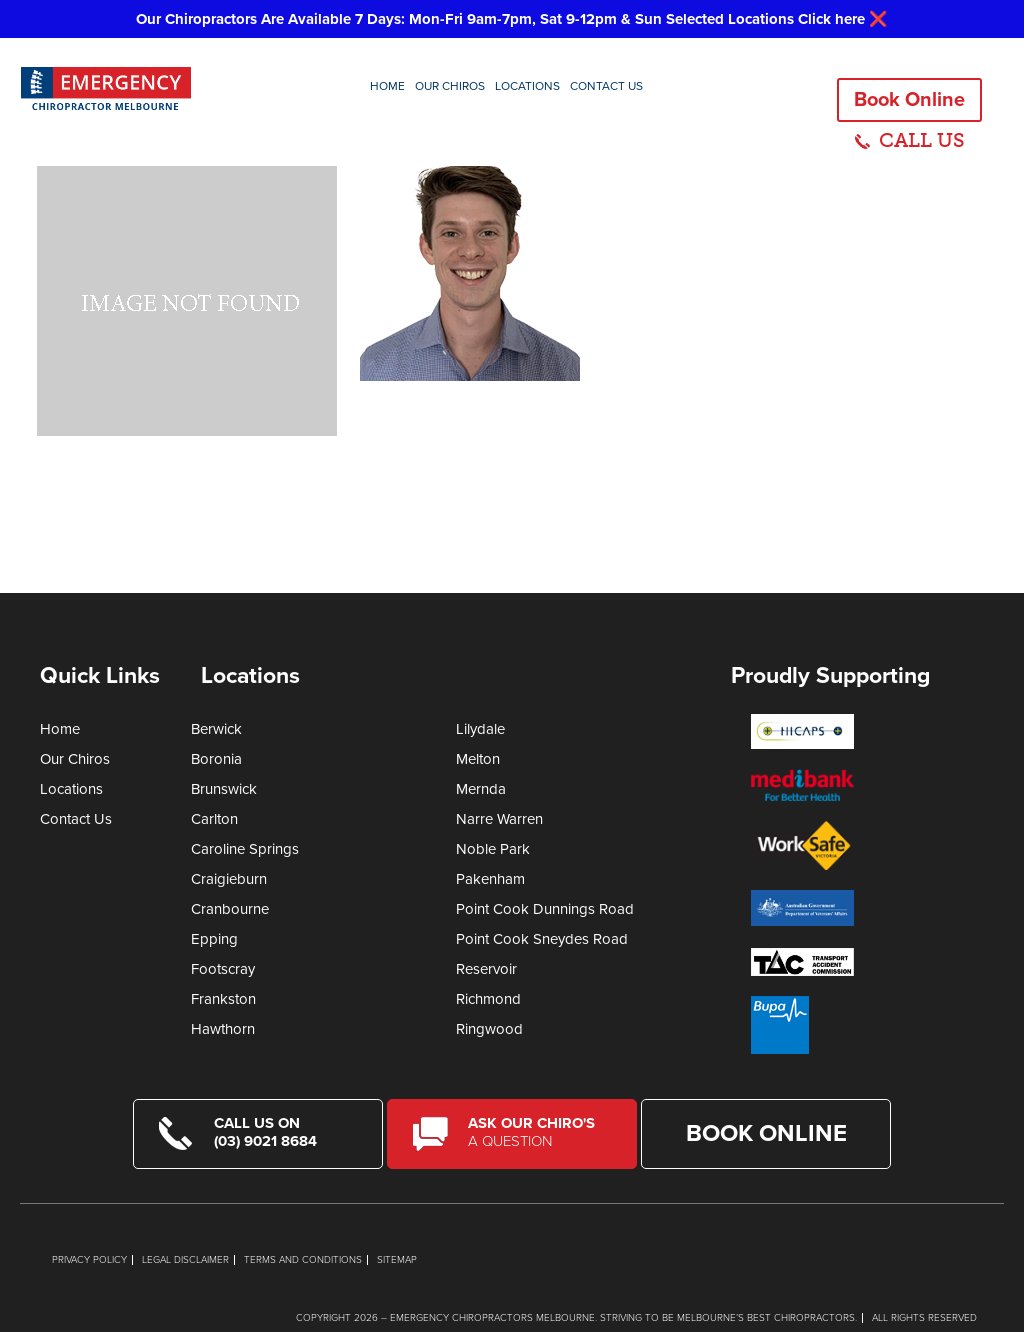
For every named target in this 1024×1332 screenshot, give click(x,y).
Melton (478, 759)
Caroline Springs (245, 849)
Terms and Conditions (303, 1260)
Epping (214, 939)
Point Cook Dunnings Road (545, 909)
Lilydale (480, 729)
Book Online (909, 100)
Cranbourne (230, 909)
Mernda (481, 789)
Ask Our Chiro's (539, 1132)
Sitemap (397, 1260)
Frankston (223, 999)
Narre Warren (499, 819)
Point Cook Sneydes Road (542, 939)
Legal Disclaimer (185, 1260)
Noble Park (493, 849)
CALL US (922, 140)
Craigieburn (229, 879)
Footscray (223, 969)
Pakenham (490, 879)
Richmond (488, 999)
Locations (527, 86)
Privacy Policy (89, 1260)
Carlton (214, 819)
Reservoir (486, 969)
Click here (831, 19)
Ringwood (489, 1029)
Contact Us (606, 86)
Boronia (216, 759)
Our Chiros (450, 86)
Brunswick (224, 789)
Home (387, 86)
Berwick (216, 729)
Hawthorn (223, 1029)
